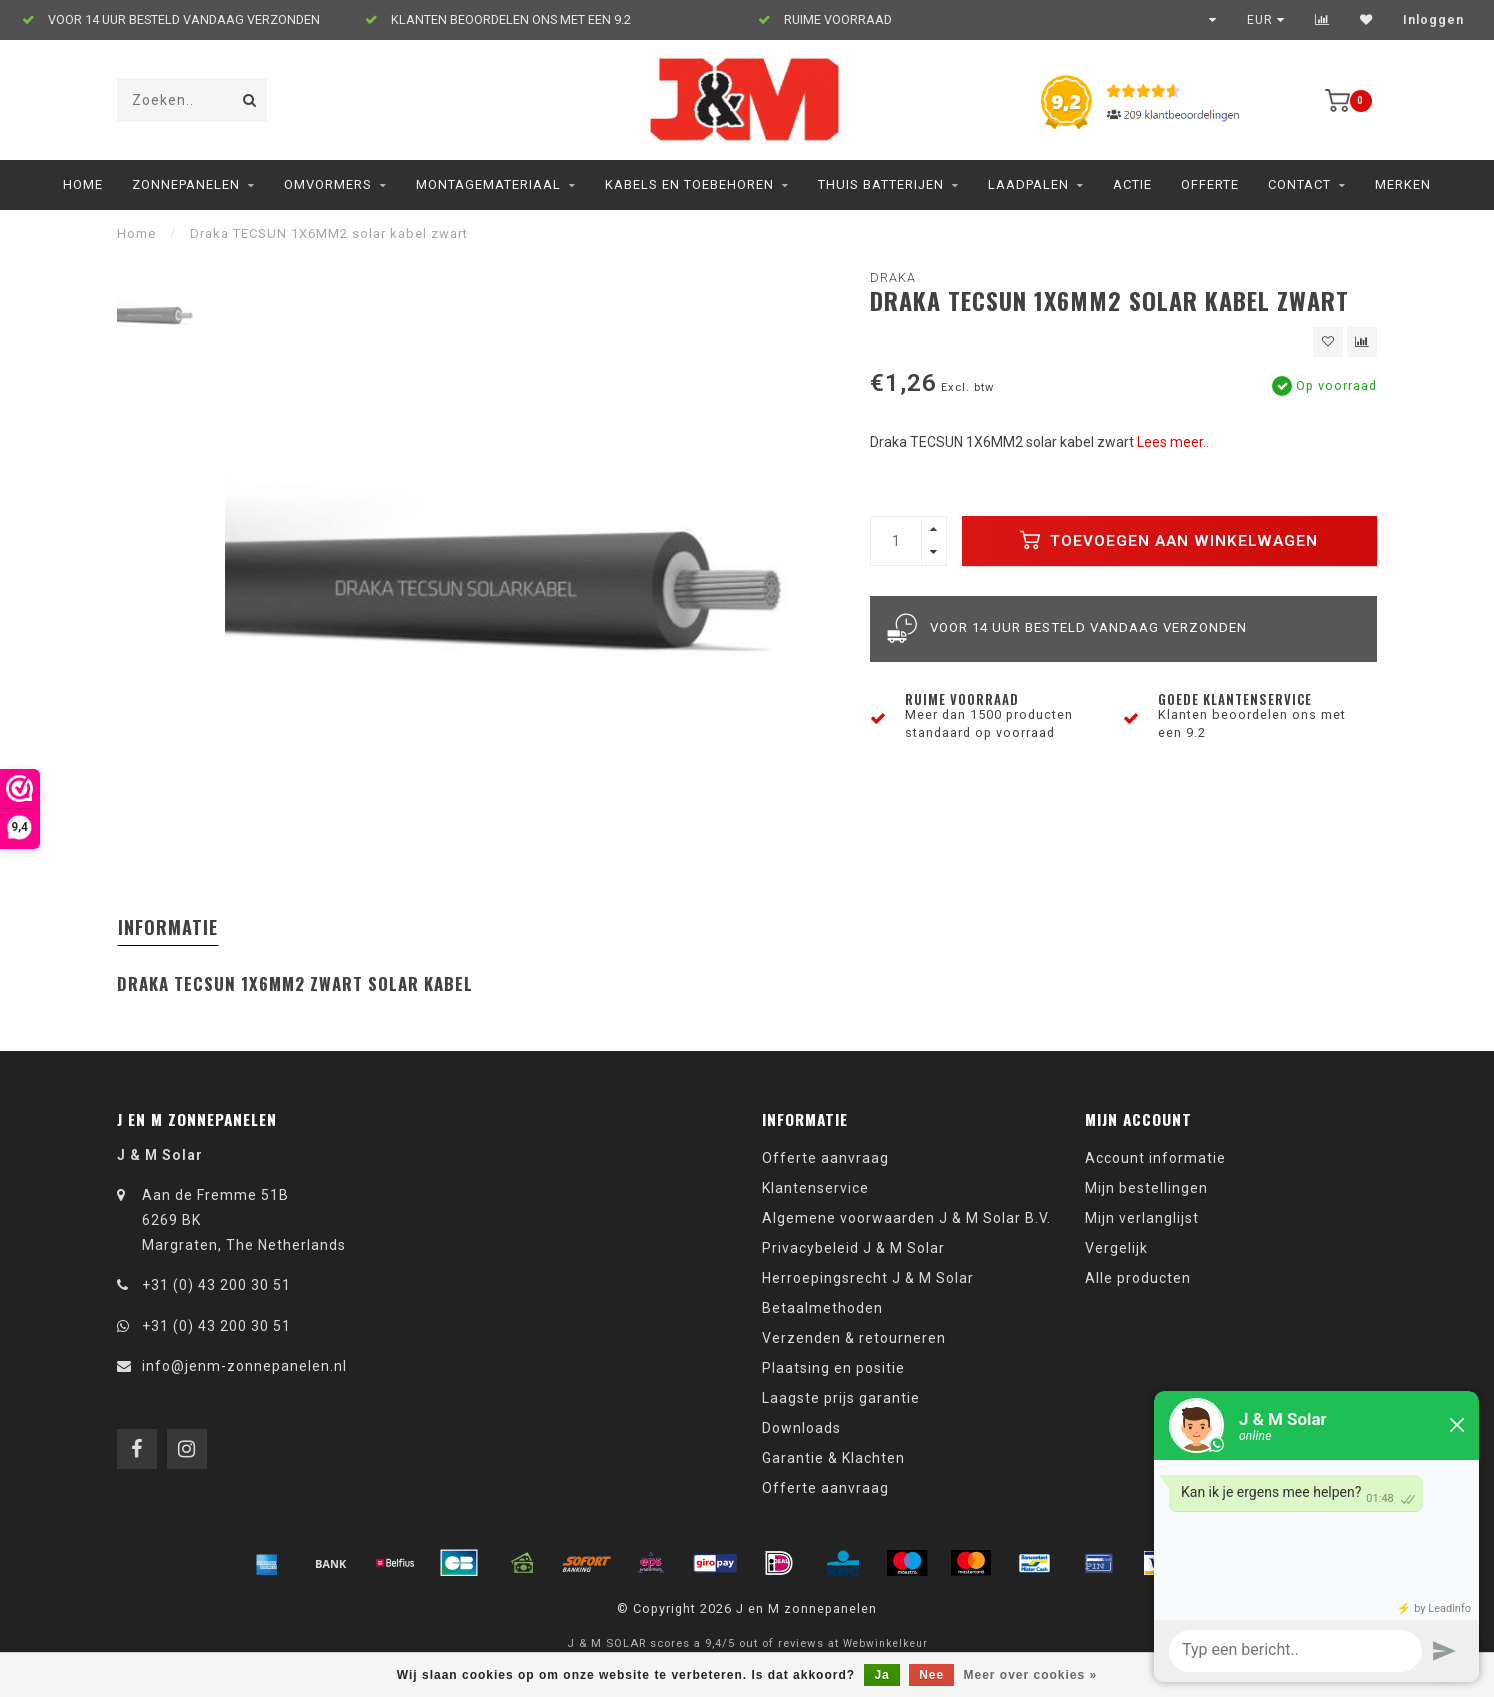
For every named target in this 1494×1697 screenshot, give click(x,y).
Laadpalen (1028, 184)
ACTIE (1132, 184)
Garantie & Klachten (833, 1458)
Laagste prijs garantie (841, 1398)
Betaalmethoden (822, 1308)
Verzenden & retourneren (854, 1338)
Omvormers (328, 184)
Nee (931, 1675)
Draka (893, 277)
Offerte (1210, 184)
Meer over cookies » (1031, 1675)
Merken (1403, 184)
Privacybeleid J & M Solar (853, 1248)
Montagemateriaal (488, 184)
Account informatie (1155, 1158)
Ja (881, 1675)
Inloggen (1433, 20)
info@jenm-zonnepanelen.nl (244, 1366)
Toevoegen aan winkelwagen (1169, 540)
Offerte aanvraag (825, 1158)
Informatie (168, 927)
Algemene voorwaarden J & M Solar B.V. (906, 1218)
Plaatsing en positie (833, 1368)
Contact (1299, 184)
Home (83, 184)
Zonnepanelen (186, 184)
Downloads (801, 1428)
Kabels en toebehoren (689, 184)
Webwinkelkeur (885, 1643)
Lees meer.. (1173, 442)
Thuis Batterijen (881, 184)
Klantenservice (815, 1188)
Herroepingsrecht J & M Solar (868, 1278)
